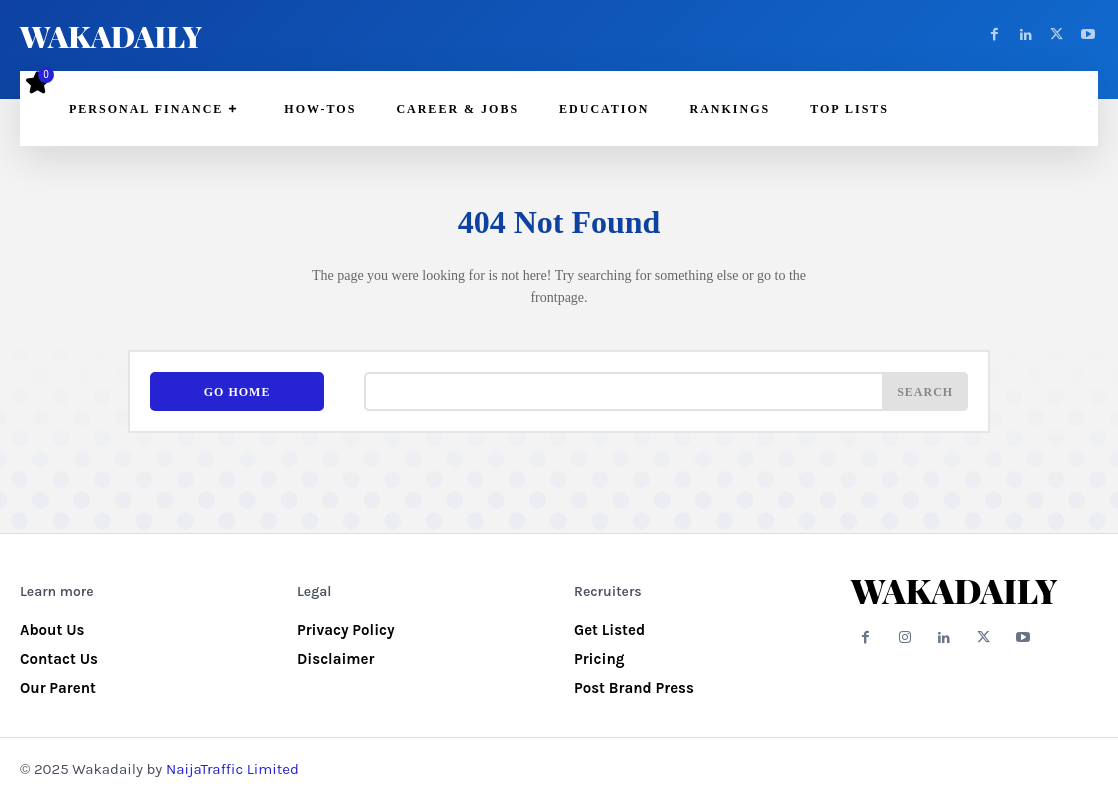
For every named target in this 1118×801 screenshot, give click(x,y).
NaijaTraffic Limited (232, 769)
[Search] (925, 392)
